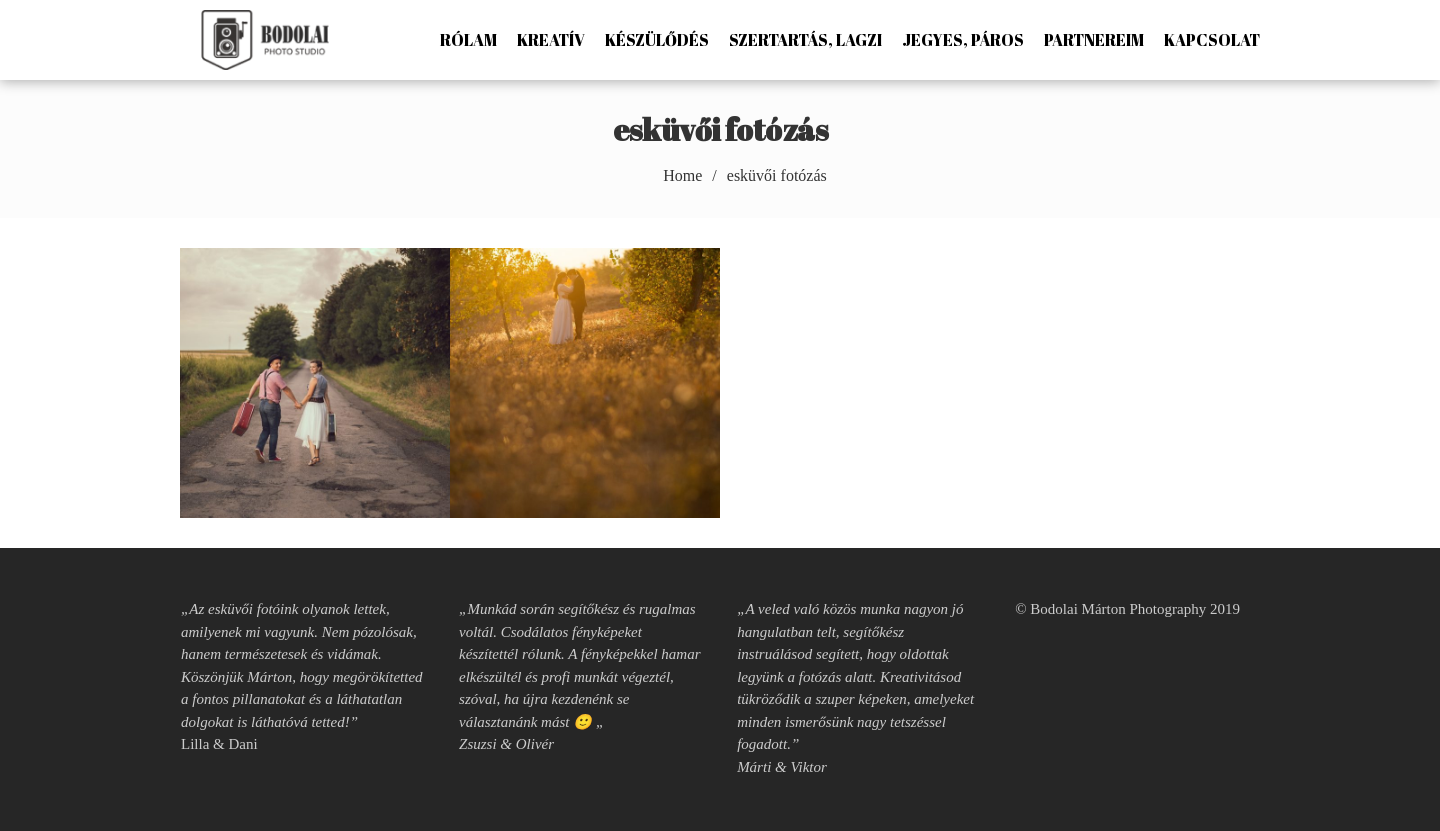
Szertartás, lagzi (805, 40)
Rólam (468, 40)
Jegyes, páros (963, 40)
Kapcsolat (1212, 40)
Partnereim (1094, 40)
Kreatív (551, 40)
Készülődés (657, 40)
